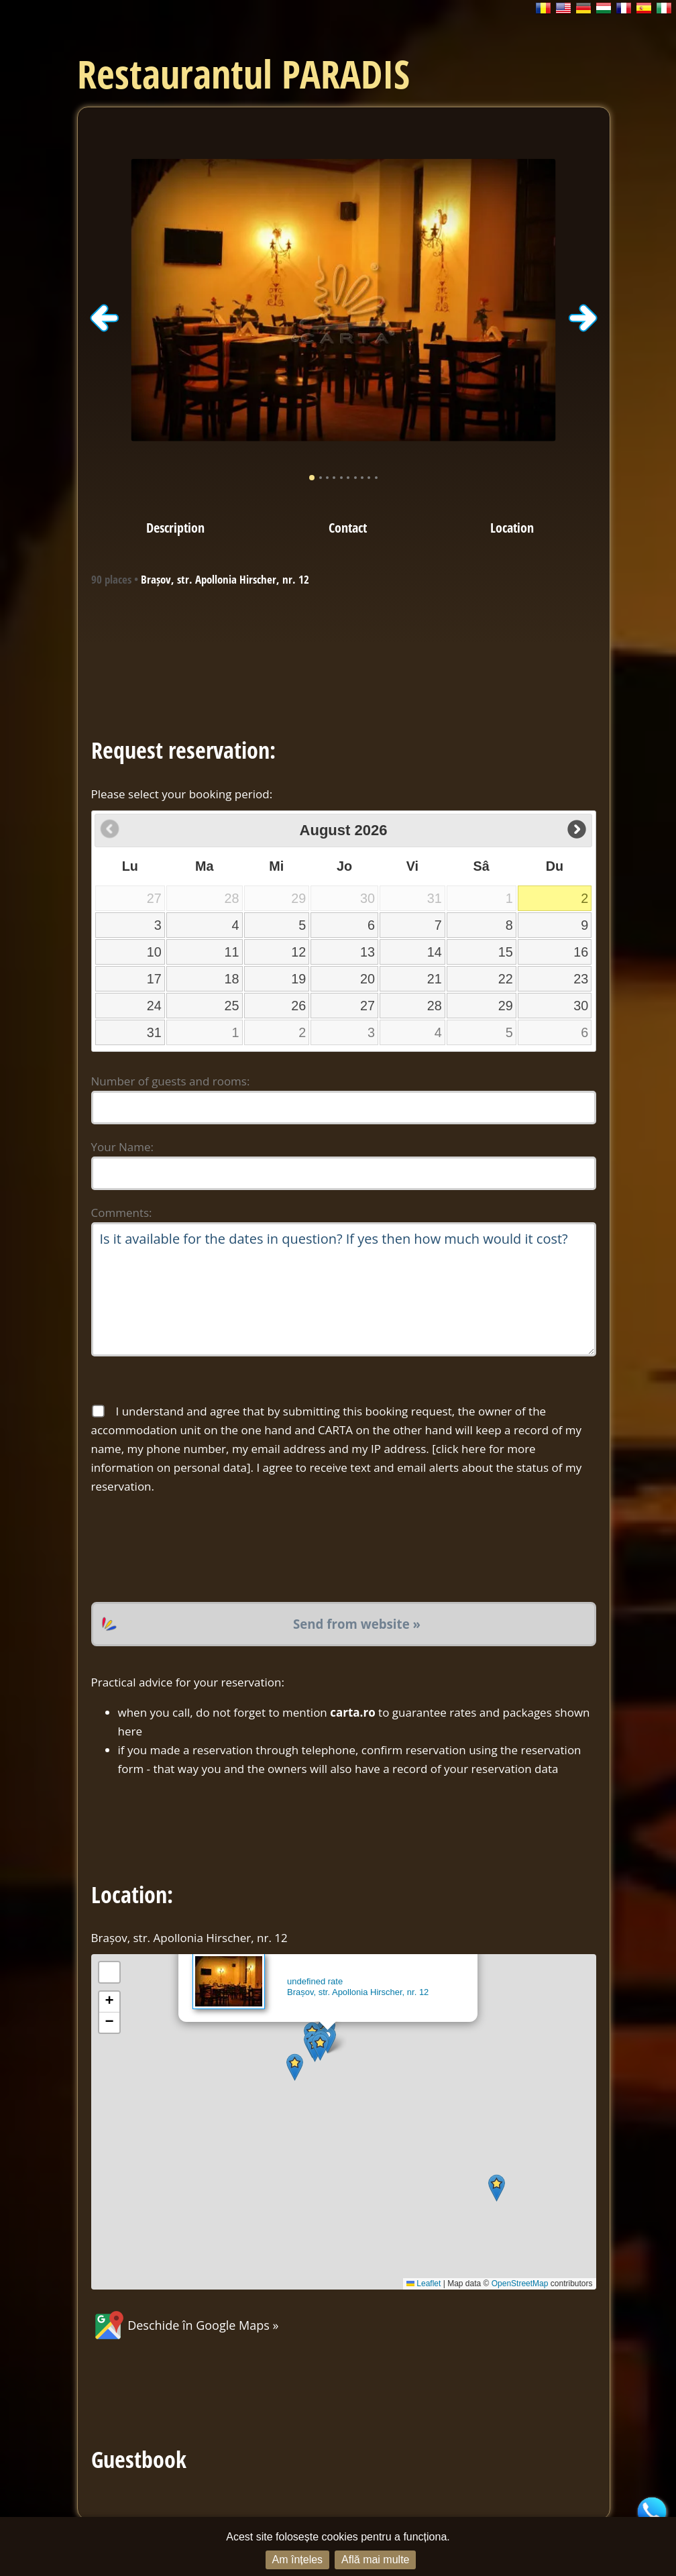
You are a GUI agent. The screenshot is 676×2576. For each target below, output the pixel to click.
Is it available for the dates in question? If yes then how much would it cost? (343, 1289)
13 (367, 952)
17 (154, 978)
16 (580, 952)
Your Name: (122, 1147)
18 (232, 978)
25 (232, 1005)
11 (232, 952)
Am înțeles (297, 2559)
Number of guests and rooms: (170, 1081)
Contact (348, 527)
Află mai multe (375, 2559)
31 (154, 1032)
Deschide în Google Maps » (185, 2325)
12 (298, 952)
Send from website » (356, 1623)
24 (154, 1005)
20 (367, 978)
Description (175, 527)
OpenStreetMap (520, 2283)
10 (154, 952)
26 (298, 1005)
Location (512, 527)
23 (580, 978)
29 (505, 1005)
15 (505, 952)
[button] (294, 2067)
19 (298, 978)
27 (367, 1005)
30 (580, 1005)
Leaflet (423, 2283)
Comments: (121, 1212)
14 (434, 952)
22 (505, 978)
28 (434, 1005)
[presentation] (193, 1549)
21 (434, 978)
